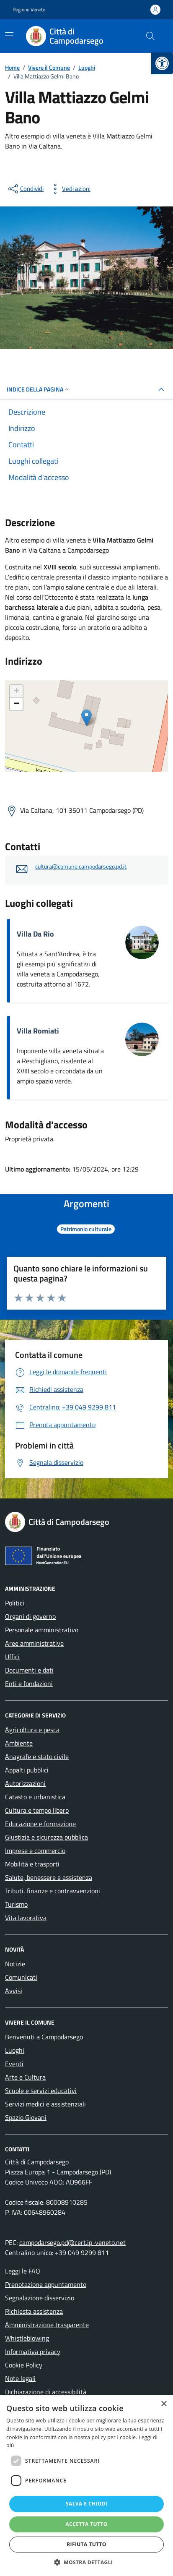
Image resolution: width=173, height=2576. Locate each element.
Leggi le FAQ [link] (22, 2271)
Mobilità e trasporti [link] (32, 1864)
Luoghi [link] (14, 2050)
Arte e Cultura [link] (25, 2077)
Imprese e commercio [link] (35, 1850)
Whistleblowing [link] (27, 2338)
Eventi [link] (14, 2064)
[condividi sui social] (25, 189)
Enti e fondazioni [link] (29, 1683)
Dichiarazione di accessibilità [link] (45, 2392)
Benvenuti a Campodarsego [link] (44, 2037)
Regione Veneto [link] (29, 9)
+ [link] (16, 691)
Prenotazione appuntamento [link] (45, 2284)
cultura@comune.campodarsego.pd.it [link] (81, 866)
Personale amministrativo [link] (41, 1630)
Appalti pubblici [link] (27, 1770)
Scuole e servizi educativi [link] (41, 2090)
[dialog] (86, 2485)
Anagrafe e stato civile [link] (37, 1756)
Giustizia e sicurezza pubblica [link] (46, 1837)
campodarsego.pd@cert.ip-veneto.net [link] (72, 2242)
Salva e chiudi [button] (86, 2503)
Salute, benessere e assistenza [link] (48, 1877)
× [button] (163, 2404)
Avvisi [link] (13, 1991)
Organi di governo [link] (30, 1616)
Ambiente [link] (19, 1743)
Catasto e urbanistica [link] (35, 1797)
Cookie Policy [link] (23, 2365)
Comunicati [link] (21, 1977)
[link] (162, 63)
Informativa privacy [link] (32, 2351)
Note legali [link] (20, 2378)
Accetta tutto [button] (86, 2524)
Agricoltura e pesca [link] (32, 1730)
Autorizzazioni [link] (25, 1783)
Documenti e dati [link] (29, 1670)
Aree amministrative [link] (34, 1643)
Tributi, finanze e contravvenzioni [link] (52, 1891)
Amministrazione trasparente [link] (47, 2325)
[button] (86, 2562)
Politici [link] (14, 1603)
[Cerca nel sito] (150, 36)
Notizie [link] (15, 1964)
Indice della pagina (38, 389)
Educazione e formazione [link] (40, 1824)
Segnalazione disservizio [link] (39, 2298)
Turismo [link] (16, 1904)
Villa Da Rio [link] (35, 934)
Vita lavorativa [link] (25, 1918)
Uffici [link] (12, 1657)
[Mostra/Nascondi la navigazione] (9, 35)
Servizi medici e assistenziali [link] (45, 2104)
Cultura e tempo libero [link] (37, 1810)
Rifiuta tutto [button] (86, 2544)
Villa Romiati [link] (38, 1031)
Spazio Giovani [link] (25, 2117)
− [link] (16, 704)
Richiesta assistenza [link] (34, 2311)
